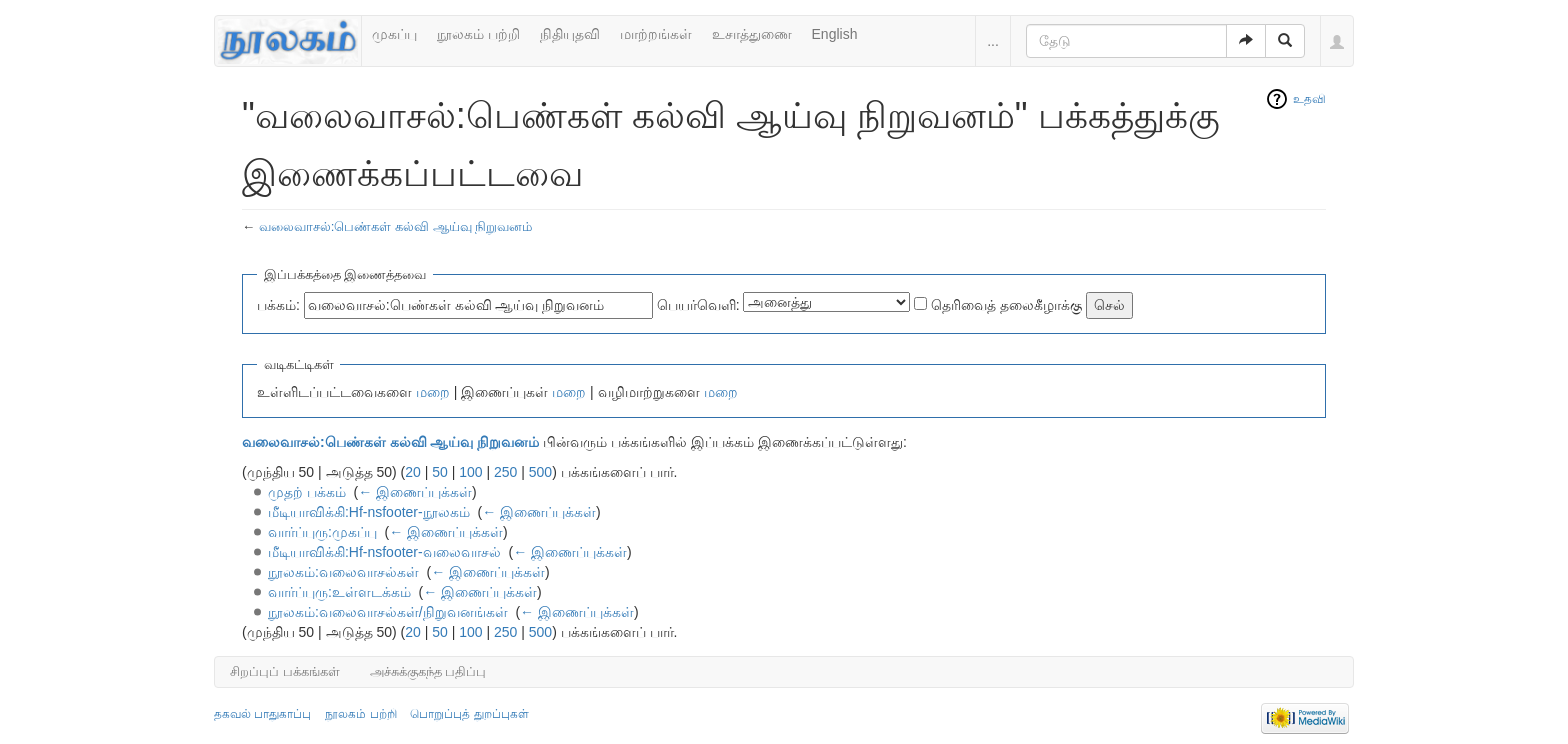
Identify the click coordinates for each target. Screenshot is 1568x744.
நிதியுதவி (570, 34)
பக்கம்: (278, 305)
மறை (433, 392)
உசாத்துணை (752, 34)
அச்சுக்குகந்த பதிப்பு (428, 671)
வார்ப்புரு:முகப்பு (322, 532)
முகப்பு (394, 34)
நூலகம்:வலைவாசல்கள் (343, 572)
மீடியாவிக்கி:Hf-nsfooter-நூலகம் (369, 512)
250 (505, 472)
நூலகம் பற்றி (478, 34)
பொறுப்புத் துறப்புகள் (469, 714)
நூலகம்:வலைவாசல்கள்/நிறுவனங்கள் (388, 612)
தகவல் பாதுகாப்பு (262, 714)
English (835, 34)
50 (440, 472)
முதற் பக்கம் (307, 492)
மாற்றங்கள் (656, 34)
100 (470, 472)
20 (413, 472)
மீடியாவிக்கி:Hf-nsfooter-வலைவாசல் (384, 552)
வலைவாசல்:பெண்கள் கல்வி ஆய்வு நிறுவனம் (396, 226)
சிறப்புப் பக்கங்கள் (285, 671)
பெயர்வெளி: (698, 305)
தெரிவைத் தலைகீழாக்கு (1006, 305)
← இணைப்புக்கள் (415, 492)
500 (540, 472)
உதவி (1309, 99)
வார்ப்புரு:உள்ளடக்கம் (339, 592)
